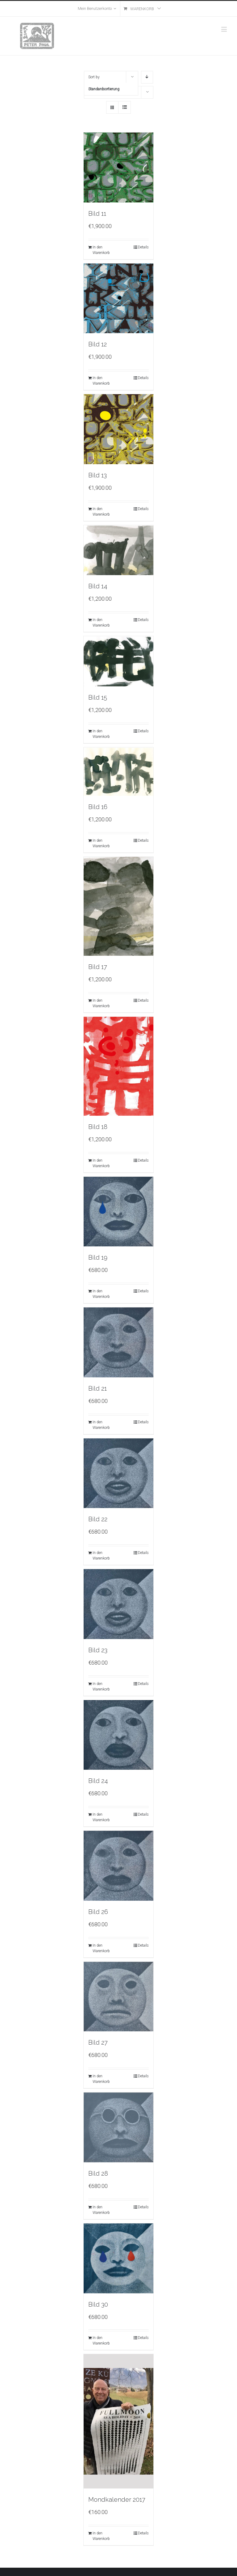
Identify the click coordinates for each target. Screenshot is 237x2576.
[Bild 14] (119, 550)
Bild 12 (97, 344)
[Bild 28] (119, 2127)
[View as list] (124, 107)
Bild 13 (97, 475)
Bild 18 (97, 1127)
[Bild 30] (119, 2258)
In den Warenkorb (101, 250)
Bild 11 (97, 213)
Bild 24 (98, 1781)
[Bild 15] (119, 661)
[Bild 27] (119, 1997)
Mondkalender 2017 (116, 2499)
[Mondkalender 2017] (119, 2421)
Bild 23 (97, 1650)
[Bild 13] (119, 429)
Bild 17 (97, 967)
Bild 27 (98, 2042)
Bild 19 (97, 1257)
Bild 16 (97, 807)
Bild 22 (97, 1519)
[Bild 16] (119, 771)
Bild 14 (97, 586)
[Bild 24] (119, 1735)
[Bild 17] (119, 906)
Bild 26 (98, 1912)
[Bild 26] (119, 1866)
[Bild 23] (119, 1604)
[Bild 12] (119, 298)
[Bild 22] (119, 1473)
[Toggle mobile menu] (224, 29)
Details (143, 247)
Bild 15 (97, 697)
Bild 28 (98, 2173)
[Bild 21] (119, 1342)
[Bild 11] (119, 167)
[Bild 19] (119, 1212)
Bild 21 (97, 1388)
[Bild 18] (119, 1066)
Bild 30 (98, 2304)
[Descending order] (147, 77)
